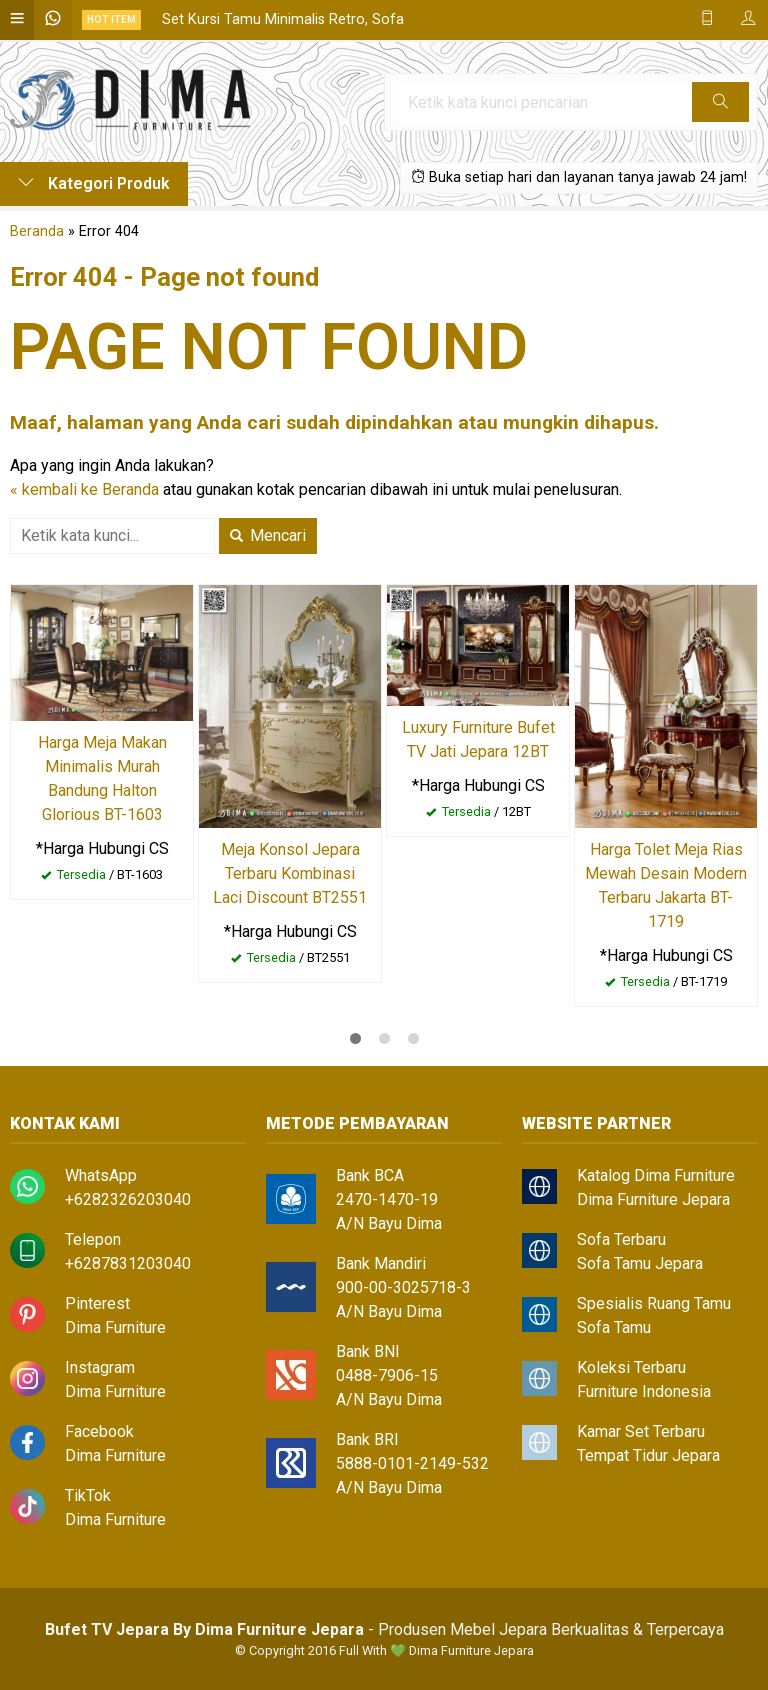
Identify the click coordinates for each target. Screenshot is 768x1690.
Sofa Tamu (614, 1327)
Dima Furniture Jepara (653, 1199)
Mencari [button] (268, 535)
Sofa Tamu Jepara (640, 1263)
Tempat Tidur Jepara (648, 1455)
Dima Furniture (115, 1327)
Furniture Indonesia (644, 1391)
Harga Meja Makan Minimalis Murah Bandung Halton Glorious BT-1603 (102, 778)
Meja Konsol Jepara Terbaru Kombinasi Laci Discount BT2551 (290, 873)
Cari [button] (720, 108)
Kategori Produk (94, 183)
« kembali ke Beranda (84, 489)
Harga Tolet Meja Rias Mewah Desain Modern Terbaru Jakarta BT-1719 (666, 885)
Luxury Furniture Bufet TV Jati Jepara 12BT (478, 739)
